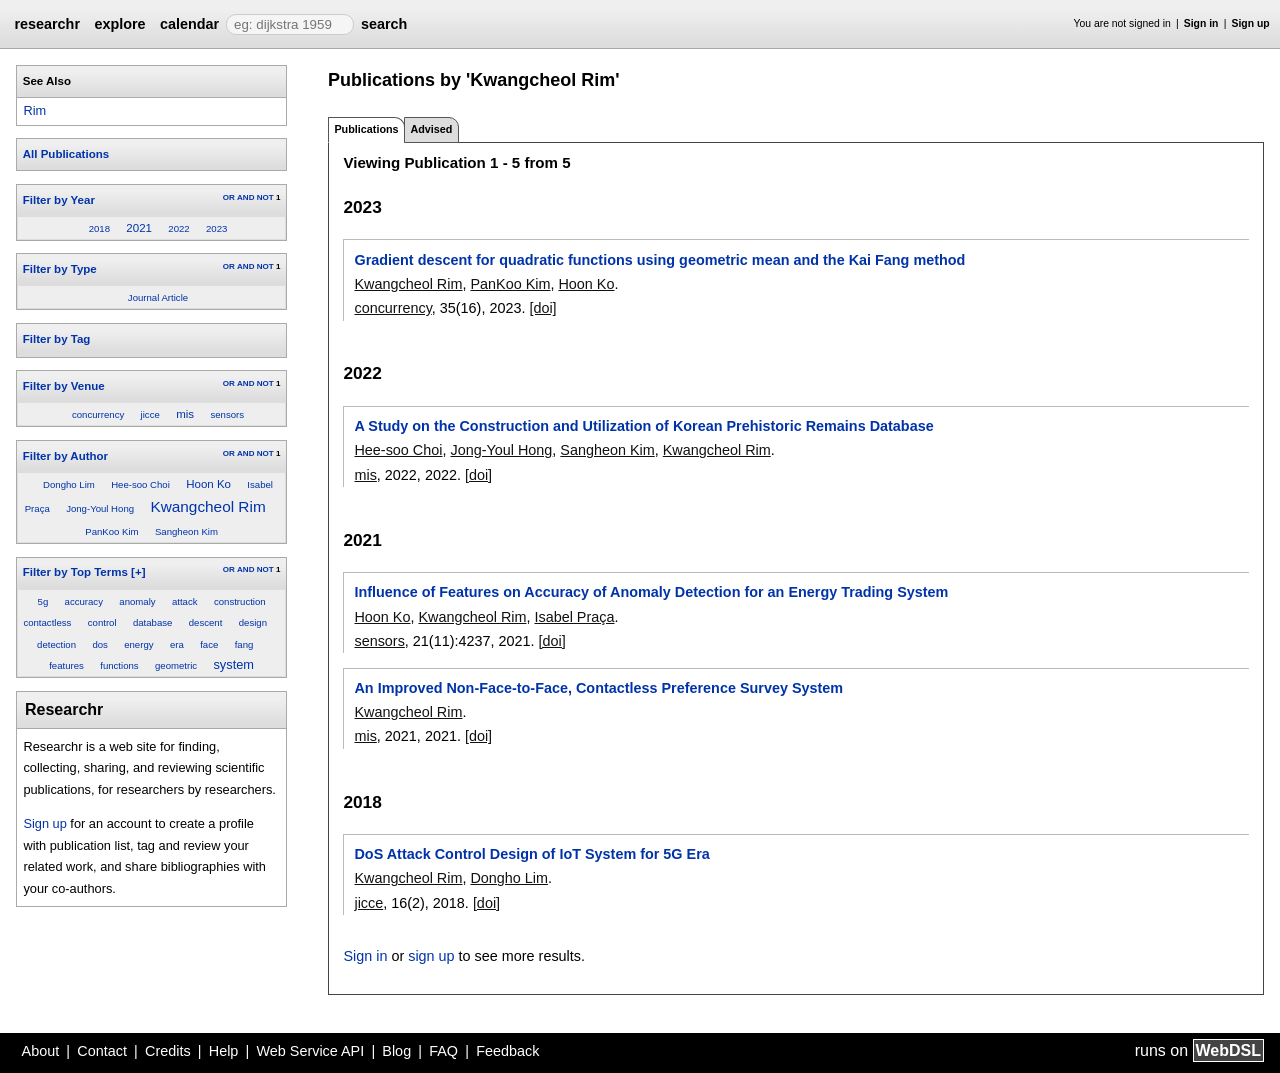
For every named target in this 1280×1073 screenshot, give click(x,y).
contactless (47, 622)
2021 (139, 228)
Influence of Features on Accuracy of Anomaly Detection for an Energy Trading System (651, 592)
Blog (396, 1051)
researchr (47, 24)
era (177, 644)
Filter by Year (59, 200)
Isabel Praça (574, 617)
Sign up (1251, 23)
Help (224, 1051)
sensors (227, 414)
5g (43, 601)
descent (206, 622)
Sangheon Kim (186, 531)
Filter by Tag (57, 339)
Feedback (507, 1051)
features (66, 665)
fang (244, 644)
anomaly (137, 601)
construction (240, 601)
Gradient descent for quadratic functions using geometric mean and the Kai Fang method (659, 260)
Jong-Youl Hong (100, 508)
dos (99, 644)
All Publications (66, 154)
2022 (178, 228)
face (209, 644)
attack (185, 601)
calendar (189, 24)
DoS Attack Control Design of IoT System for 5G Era (531, 854)
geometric (176, 665)
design (253, 622)
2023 (216, 228)
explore (119, 24)
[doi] (542, 308)
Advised (431, 129)
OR (229, 197)
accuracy (84, 601)
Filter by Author (65, 456)
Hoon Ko (208, 484)
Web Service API (310, 1051)
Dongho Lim (69, 484)
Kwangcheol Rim (207, 506)
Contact (102, 1051)
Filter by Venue (64, 386)
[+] (138, 572)
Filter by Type (60, 269)
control (102, 622)
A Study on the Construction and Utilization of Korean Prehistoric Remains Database (643, 426)
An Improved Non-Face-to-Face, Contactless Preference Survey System (598, 688)
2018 (99, 228)
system (233, 664)
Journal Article (158, 297)
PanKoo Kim (111, 531)
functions (119, 665)
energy (138, 644)
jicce (150, 414)
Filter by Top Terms (75, 572)
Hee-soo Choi (140, 484)
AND (245, 197)
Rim (34, 110)
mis (185, 414)
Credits (168, 1051)
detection (56, 644)
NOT (265, 197)
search (384, 24)
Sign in (1201, 23)
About (41, 1051)
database (152, 622)
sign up (431, 956)
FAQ (443, 1051)
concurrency (98, 414)
